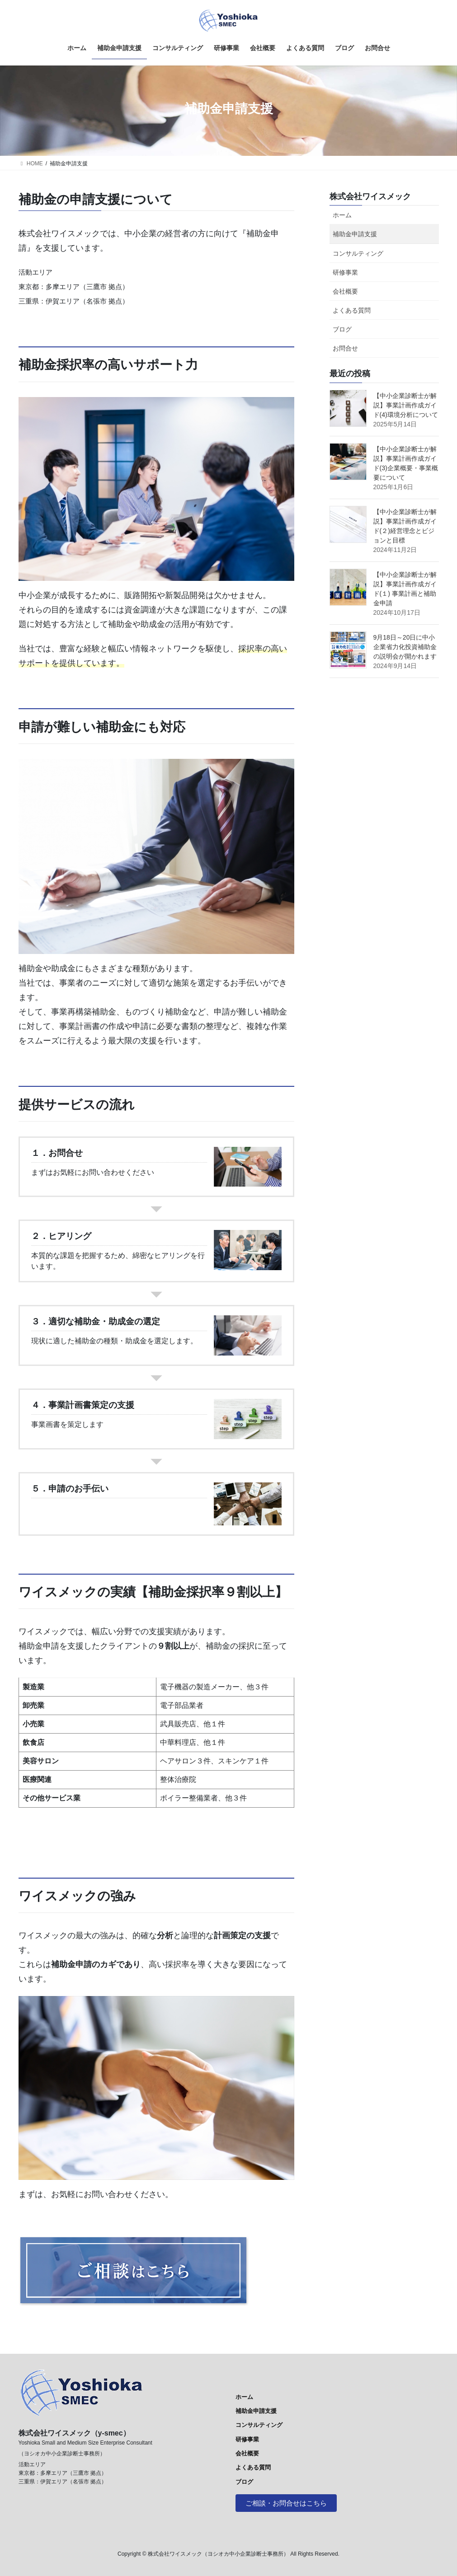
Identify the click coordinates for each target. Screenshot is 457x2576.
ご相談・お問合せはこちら (289, 2503)
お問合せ (345, 348)
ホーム (342, 215)
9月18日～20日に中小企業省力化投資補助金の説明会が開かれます (405, 647)
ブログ (342, 329)
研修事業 (345, 272)
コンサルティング (358, 253)
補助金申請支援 (355, 234)
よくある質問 (352, 310)
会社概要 (345, 291)
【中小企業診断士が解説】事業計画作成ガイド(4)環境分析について (405, 405)
